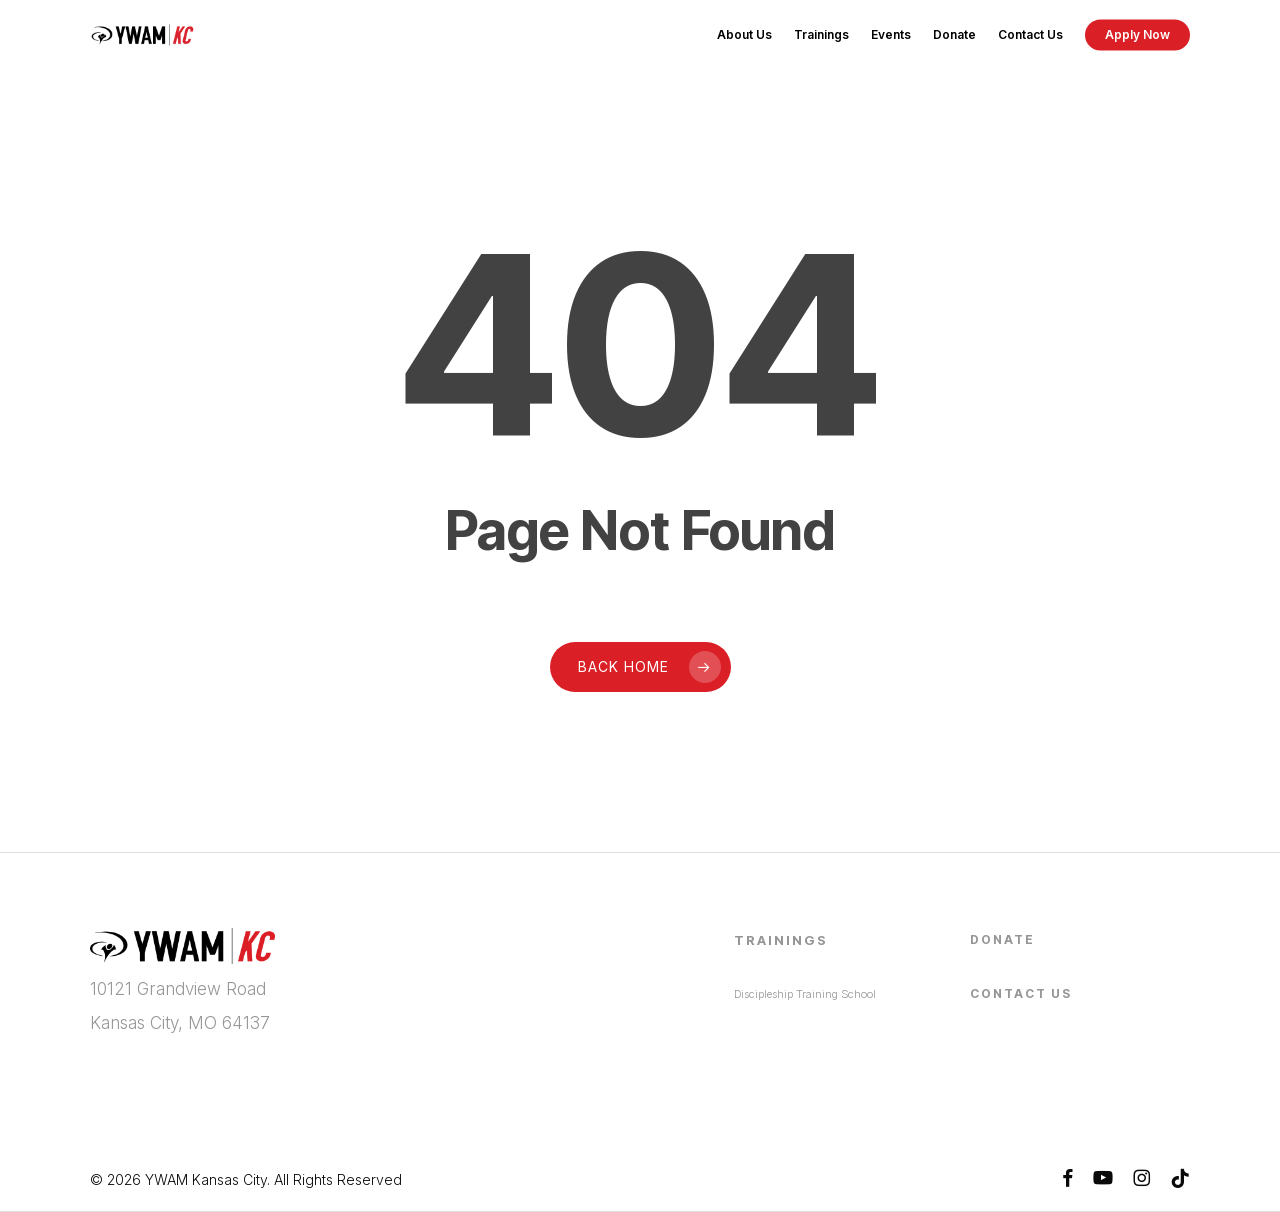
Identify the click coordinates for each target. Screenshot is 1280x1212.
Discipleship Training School (805, 994)
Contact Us (1021, 993)
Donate (1002, 939)
